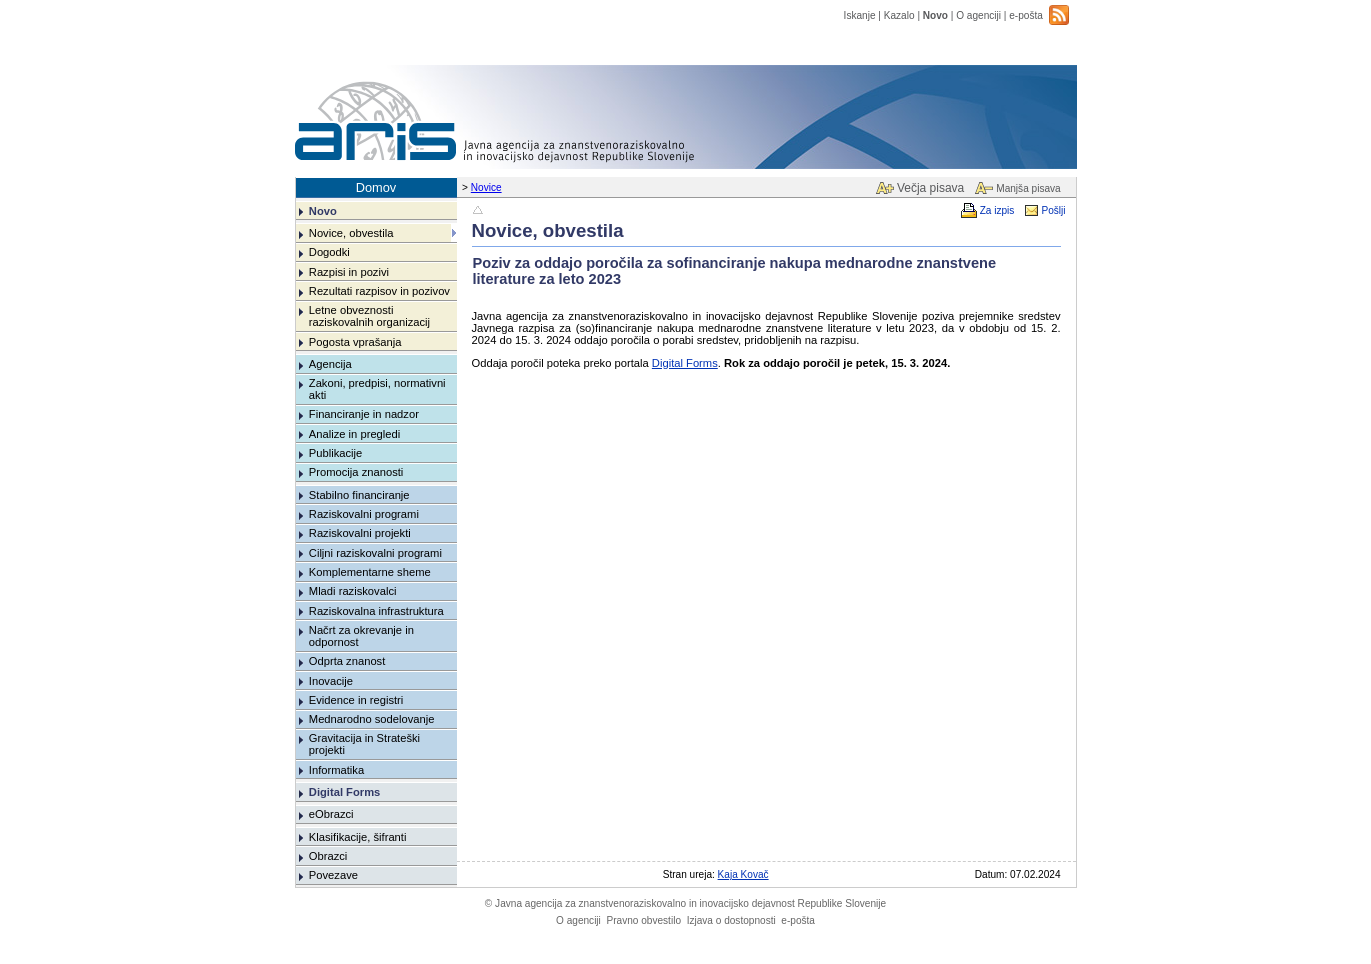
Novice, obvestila (351, 233)
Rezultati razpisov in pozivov (379, 291)
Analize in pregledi (354, 434)
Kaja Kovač (743, 874)
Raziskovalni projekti (360, 533)
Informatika (336, 770)
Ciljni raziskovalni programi (375, 553)
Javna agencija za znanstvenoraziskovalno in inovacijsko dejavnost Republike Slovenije (685, 903)
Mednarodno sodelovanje (372, 719)
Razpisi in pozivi (349, 272)
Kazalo (899, 15)
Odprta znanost (347, 661)
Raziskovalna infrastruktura (376, 611)
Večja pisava (930, 188)
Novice (486, 187)
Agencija (330, 364)
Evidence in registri (356, 700)
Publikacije (335, 453)
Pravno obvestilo (643, 920)
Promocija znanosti (356, 472)
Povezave (333, 875)
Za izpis (997, 210)
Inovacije (331, 681)
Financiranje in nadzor (364, 414)
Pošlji (1053, 210)
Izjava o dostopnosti (731, 920)
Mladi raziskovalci (353, 591)
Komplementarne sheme (370, 572)
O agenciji (978, 15)
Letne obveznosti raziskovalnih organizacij (369, 316)
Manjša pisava (1028, 188)
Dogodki (329, 252)
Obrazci (328, 856)
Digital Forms (344, 792)
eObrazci (331, 814)
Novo (935, 15)
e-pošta (1026, 15)
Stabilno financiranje (359, 495)
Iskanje (860, 15)
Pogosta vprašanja (355, 342)
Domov (376, 187)
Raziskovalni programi (364, 514)
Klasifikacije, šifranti (358, 837)
